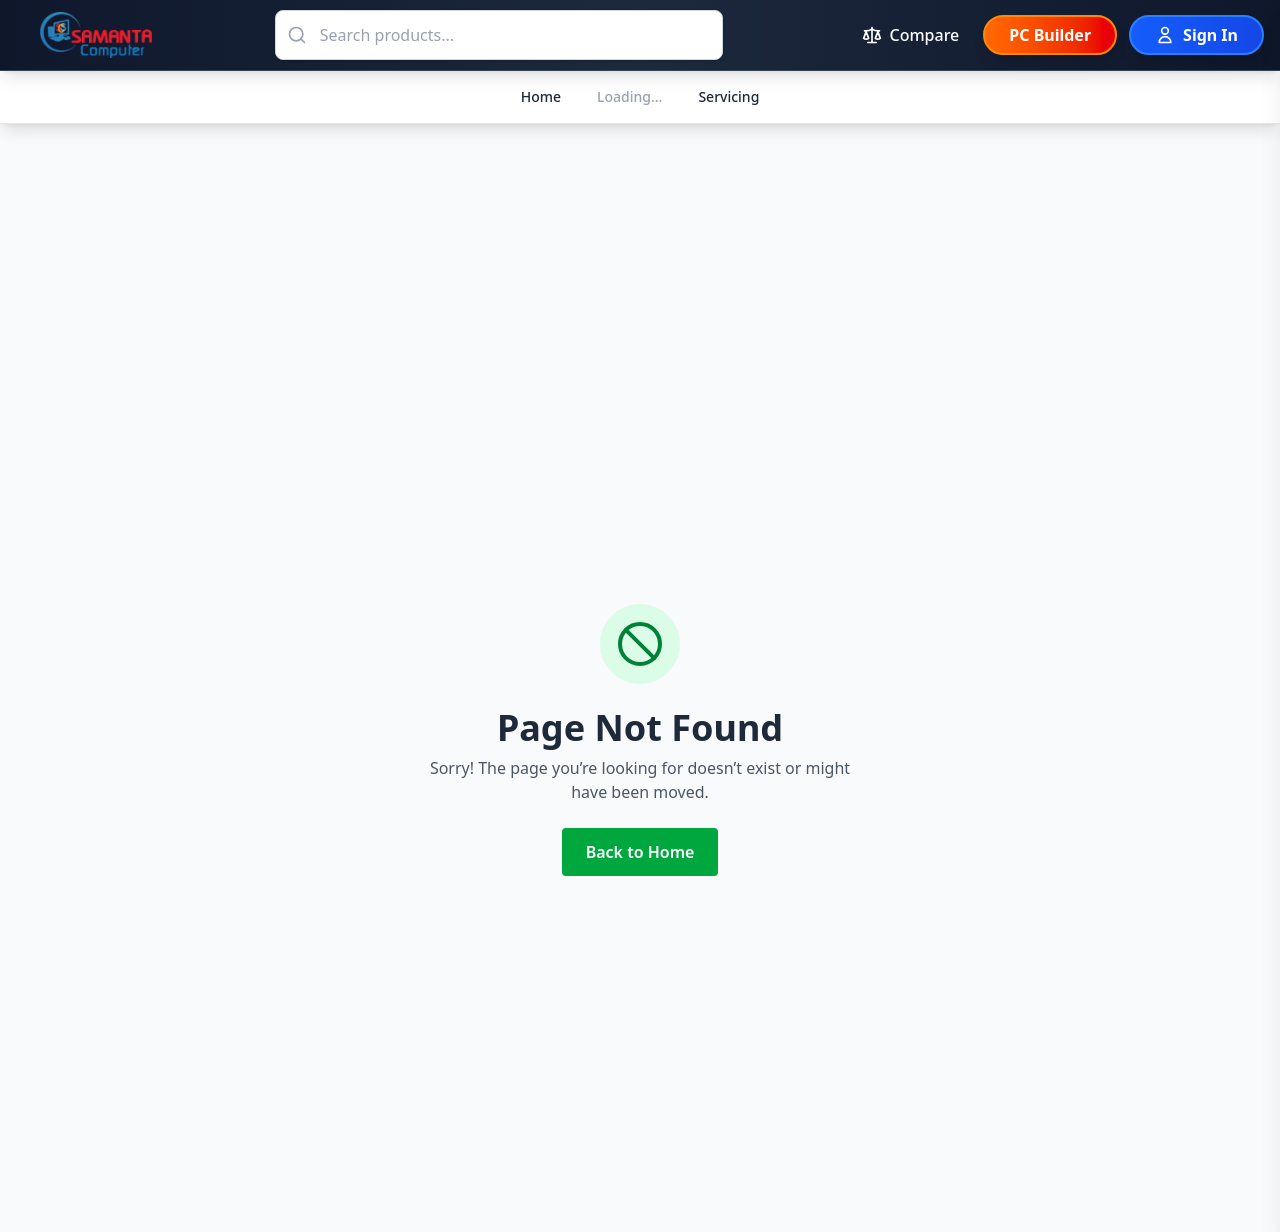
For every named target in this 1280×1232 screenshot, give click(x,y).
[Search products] (499, 35)
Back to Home (640, 852)
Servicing (728, 96)
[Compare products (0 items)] (911, 35)
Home (541, 96)
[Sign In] (1196, 35)
